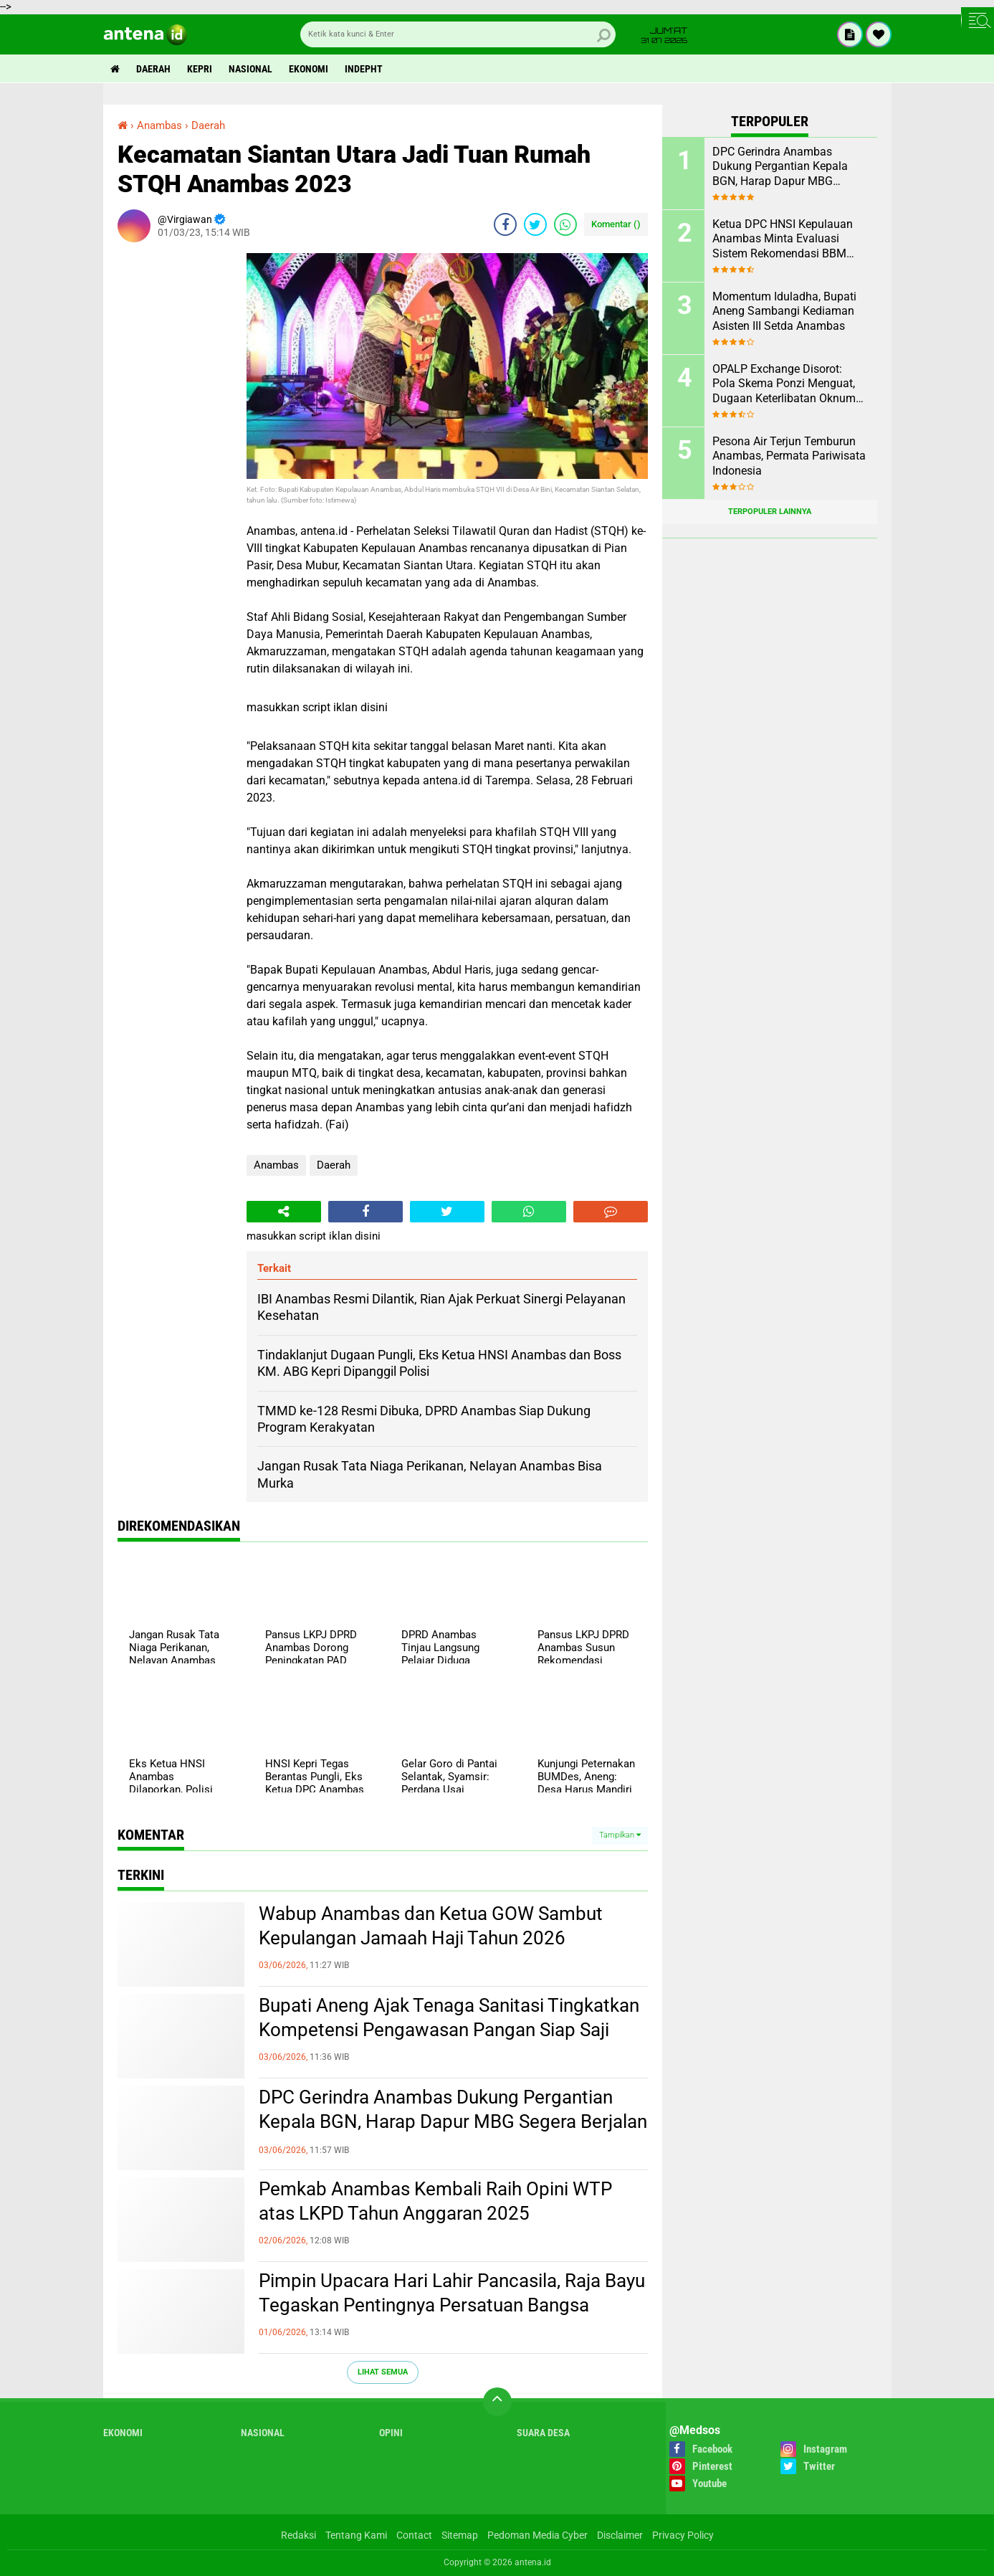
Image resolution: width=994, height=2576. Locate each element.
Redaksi (298, 2535)
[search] (458, 34)
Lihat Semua (383, 2372)
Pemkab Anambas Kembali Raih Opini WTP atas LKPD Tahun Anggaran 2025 (435, 2201)
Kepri (199, 69)
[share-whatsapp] (565, 224)
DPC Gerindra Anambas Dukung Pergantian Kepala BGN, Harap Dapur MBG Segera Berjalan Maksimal (453, 2121)
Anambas (276, 1165)
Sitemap (459, 2535)
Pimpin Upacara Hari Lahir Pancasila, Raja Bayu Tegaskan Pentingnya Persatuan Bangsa (452, 2293)
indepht (364, 69)
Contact (414, 2535)
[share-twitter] (535, 224)
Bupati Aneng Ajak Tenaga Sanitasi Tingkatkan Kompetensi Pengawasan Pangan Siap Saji (449, 2017)
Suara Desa (543, 2432)
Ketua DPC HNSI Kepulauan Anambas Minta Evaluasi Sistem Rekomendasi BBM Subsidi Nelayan (782, 239)
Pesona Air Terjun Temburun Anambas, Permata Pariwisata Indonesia (789, 456)
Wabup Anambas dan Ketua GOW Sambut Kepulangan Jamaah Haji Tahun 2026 (431, 1926)
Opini (391, 2432)
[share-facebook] (505, 224)
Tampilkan (620, 1835)
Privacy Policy (683, 2535)
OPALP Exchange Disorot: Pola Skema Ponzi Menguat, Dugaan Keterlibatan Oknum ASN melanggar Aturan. (784, 384)
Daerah (153, 69)
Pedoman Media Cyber (537, 2535)
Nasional (250, 69)
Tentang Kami (356, 2535)
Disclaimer (620, 2535)
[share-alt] (284, 1211)
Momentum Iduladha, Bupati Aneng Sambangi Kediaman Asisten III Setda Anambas (784, 311)
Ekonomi (308, 69)
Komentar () (616, 224)
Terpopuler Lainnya (769, 511)
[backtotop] (497, 2401)
